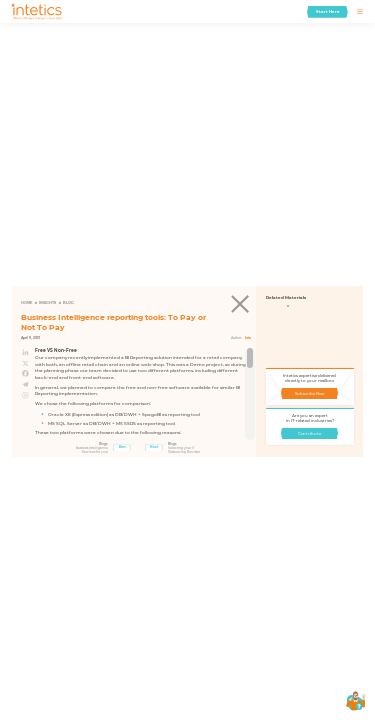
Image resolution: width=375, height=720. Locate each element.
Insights (47, 303)
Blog (68, 303)
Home (26, 303)
